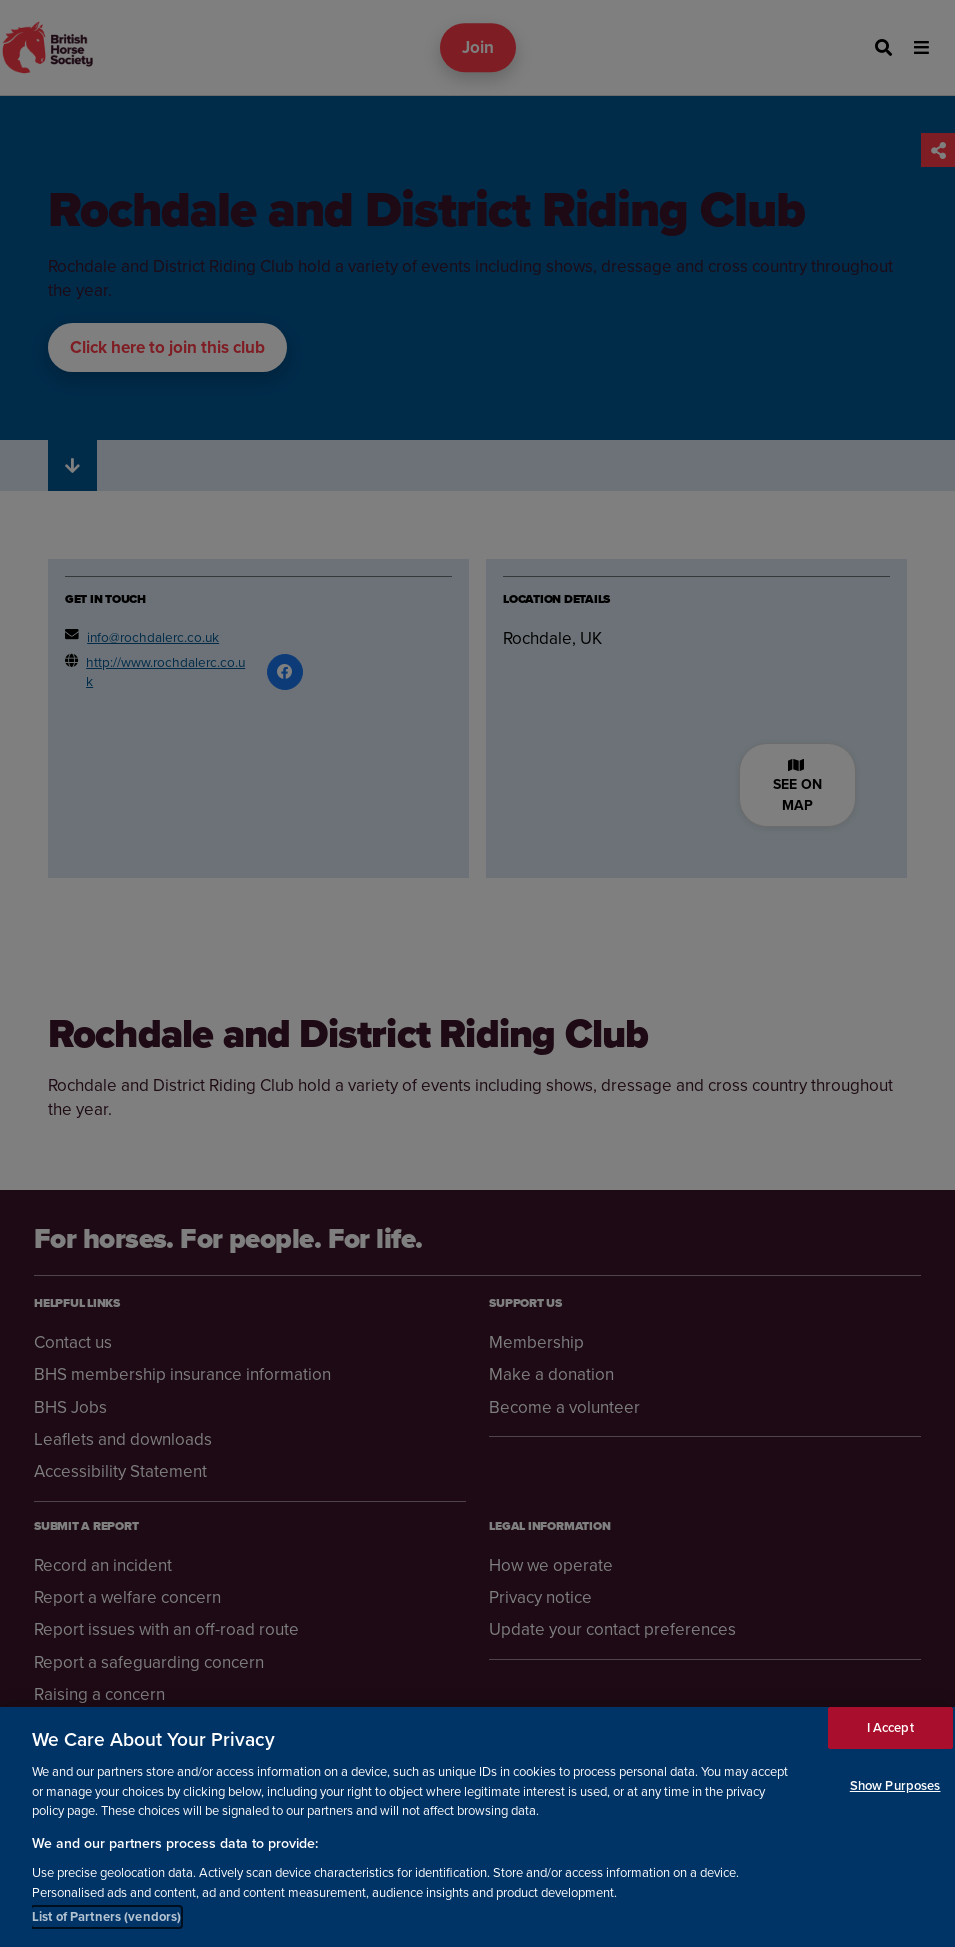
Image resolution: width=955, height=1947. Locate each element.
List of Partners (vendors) (106, 1916)
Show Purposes (895, 1785)
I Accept (890, 1727)
